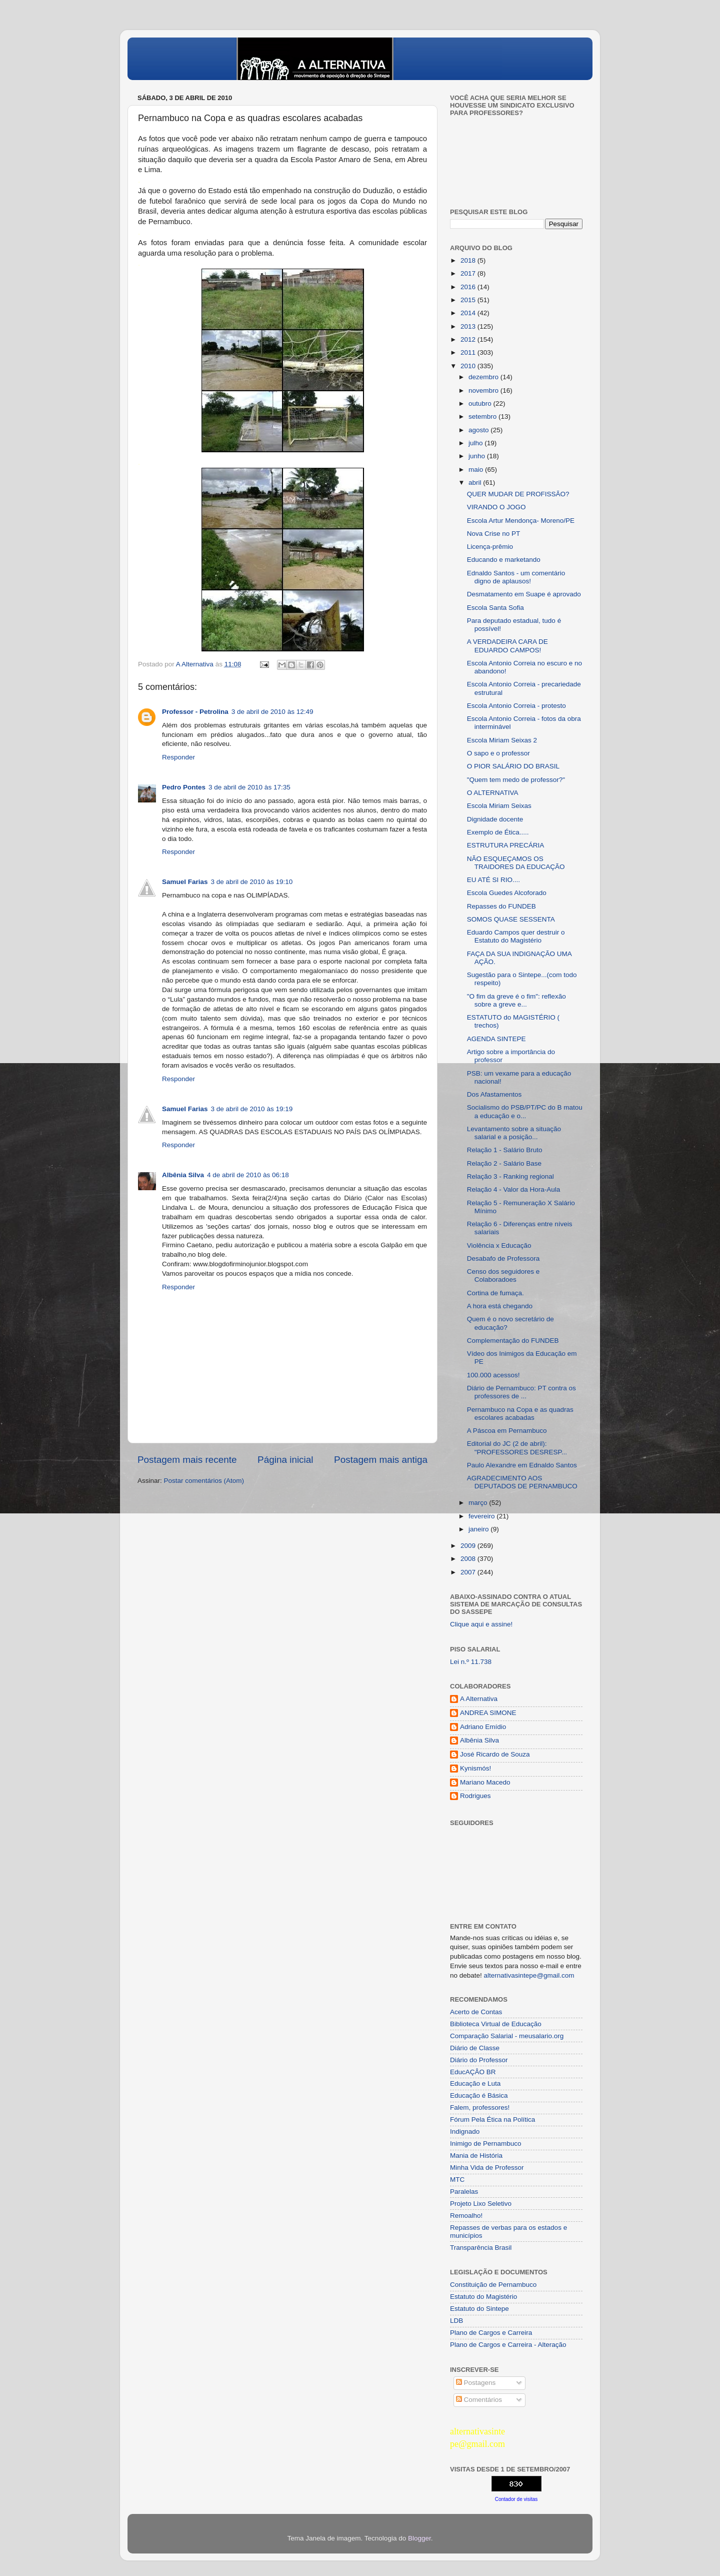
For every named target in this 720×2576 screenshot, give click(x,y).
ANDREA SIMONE (488, 1712)
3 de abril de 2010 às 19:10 (252, 882)
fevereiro (482, 1516)
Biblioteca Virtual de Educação (496, 2024)
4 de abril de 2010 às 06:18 (248, 1175)
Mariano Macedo (485, 1782)
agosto (479, 430)
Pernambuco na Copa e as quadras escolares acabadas (520, 1413)
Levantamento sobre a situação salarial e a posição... (514, 1133)
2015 (469, 300)
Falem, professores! (480, 2107)
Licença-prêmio (490, 546)
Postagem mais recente (187, 1459)
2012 (469, 339)
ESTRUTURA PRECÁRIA (505, 845)
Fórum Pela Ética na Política (492, 2119)
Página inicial (285, 1459)
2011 (469, 352)
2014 (469, 313)
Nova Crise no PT (493, 533)
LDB (456, 2320)
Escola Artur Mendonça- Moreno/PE (520, 520)
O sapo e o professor (498, 753)
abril (475, 482)
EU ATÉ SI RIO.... (493, 880)
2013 (469, 326)
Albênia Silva (183, 1175)
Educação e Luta (475, 2083)
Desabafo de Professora (503, 1258)
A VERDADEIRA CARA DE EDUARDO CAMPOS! (507, 645)
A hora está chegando (499, 1306)
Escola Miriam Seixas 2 (502, 740)
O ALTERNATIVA (492, 792)
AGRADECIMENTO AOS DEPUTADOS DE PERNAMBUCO (522, 1482)
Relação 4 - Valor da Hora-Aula (513, 1189)
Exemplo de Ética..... (498, 832)
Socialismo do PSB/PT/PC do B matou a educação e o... (524, 1111)
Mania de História (476, 2155)
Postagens (476, 2382)
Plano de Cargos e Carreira (491, 2332)
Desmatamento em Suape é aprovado (524, 594)
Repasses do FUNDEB (501, 906)
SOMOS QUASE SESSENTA (511, 919)
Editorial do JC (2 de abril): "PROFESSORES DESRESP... (517, 1447)
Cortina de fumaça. (495, 1293)
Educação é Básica (479, 2095)
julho (476, 443)
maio (476, 469)
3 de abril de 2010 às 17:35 (249, 787)
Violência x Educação (499, 1245)
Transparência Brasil (481, 2247)
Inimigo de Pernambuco (486, 2143)
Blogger (419, 2538)
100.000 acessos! (493, 1375)
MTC (457, 2179)
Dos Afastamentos (494, 1094)
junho (477, 456)
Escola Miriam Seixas (499, 805)
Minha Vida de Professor (487, 2167)
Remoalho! (466, 2215)
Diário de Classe (475, 2048)
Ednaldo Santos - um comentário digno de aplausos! (516, 577)
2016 (469, 287)
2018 (469, 260)
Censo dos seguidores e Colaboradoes (503, 1275)
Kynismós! (475, 1768)
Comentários (479, 2399)
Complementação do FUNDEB (513, 1340)
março (478, 1502)
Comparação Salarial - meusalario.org (507, 2036)
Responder (178, 757)
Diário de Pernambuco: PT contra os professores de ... (521, 1392)
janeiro (479, 1529)
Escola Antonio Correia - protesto (516, 705)
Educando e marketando (503, 559)
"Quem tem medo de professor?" (516, 779)
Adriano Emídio (483, 1727)
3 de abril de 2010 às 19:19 (252, 1109)
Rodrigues (475, 1796)
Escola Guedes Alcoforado (506, 893)
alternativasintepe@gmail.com (529, 1975)
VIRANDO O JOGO (496, 507)
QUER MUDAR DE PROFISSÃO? (518, 494)
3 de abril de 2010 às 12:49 (273, 711)
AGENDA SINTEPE (496, 1039)
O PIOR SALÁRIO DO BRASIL (513, 766)
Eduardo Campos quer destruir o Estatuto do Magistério (516, 936)
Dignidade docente (495, 819)
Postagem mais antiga (381, 1459)
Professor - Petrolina (195, 711)
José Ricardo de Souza (495, 1754)
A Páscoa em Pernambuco (507, 1430)
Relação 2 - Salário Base (504, 1163)
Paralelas (464, 2191)
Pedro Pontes (184, 787)
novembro (484, 390)
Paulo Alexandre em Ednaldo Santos (522, 1465)
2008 (469, 1558)
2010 (469, 366)
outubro (481, 403)
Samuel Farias (185, 882)
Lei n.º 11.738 (471, 1661)
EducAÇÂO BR (473, 2072)
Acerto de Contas (476, 2012)
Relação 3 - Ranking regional (510, 1176)
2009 (469, 1545)
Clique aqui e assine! (481, 1624)
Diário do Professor (479, 2060)
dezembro (484, 377)
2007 (469, 1572)
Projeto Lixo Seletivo (481, 2203)
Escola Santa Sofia (495, 607)
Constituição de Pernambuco (493, 2284)
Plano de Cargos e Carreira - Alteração (508, 2344)
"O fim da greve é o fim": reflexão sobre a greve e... (516, 1000)
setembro (483, 416)
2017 (469, 273)
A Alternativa (479, 1698)
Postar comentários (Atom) (204, 1480)
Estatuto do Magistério (483, 2296)
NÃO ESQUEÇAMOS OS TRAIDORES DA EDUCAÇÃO (516, 863)
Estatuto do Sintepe (479, 2308)
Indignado (465, 2131)
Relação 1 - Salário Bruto (504, 1150)
